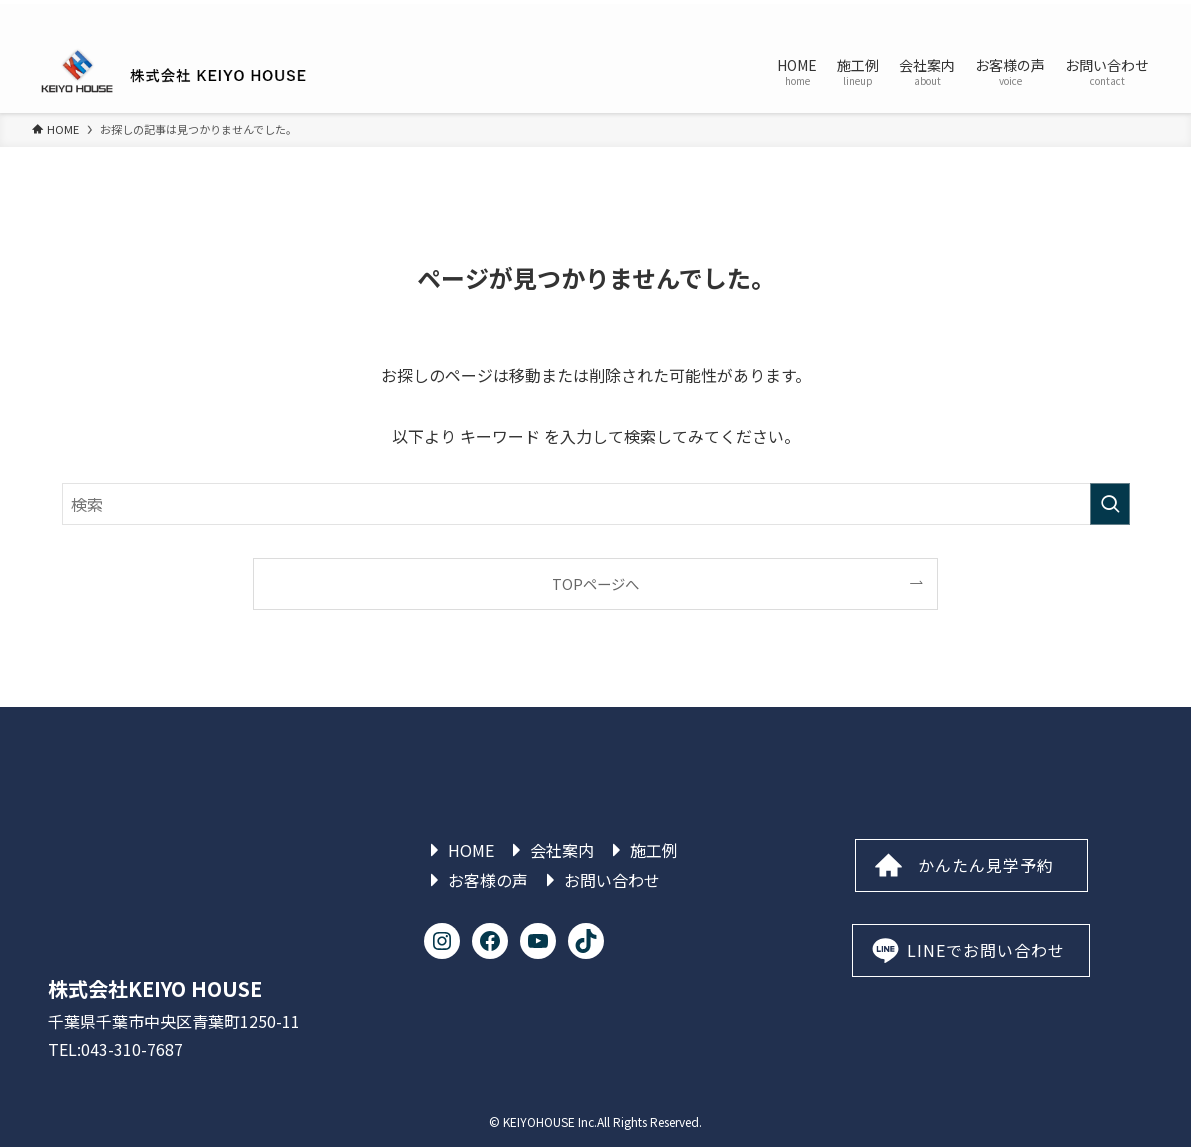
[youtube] (1094, 15)
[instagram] (1016, 15)
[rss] (1120, 15)
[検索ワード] (596, 504)
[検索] (1146, 15)
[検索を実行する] (1110, 504)
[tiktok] (1042, 15)
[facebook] (990, 15)
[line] (1068, 15)
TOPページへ (595, 583)
